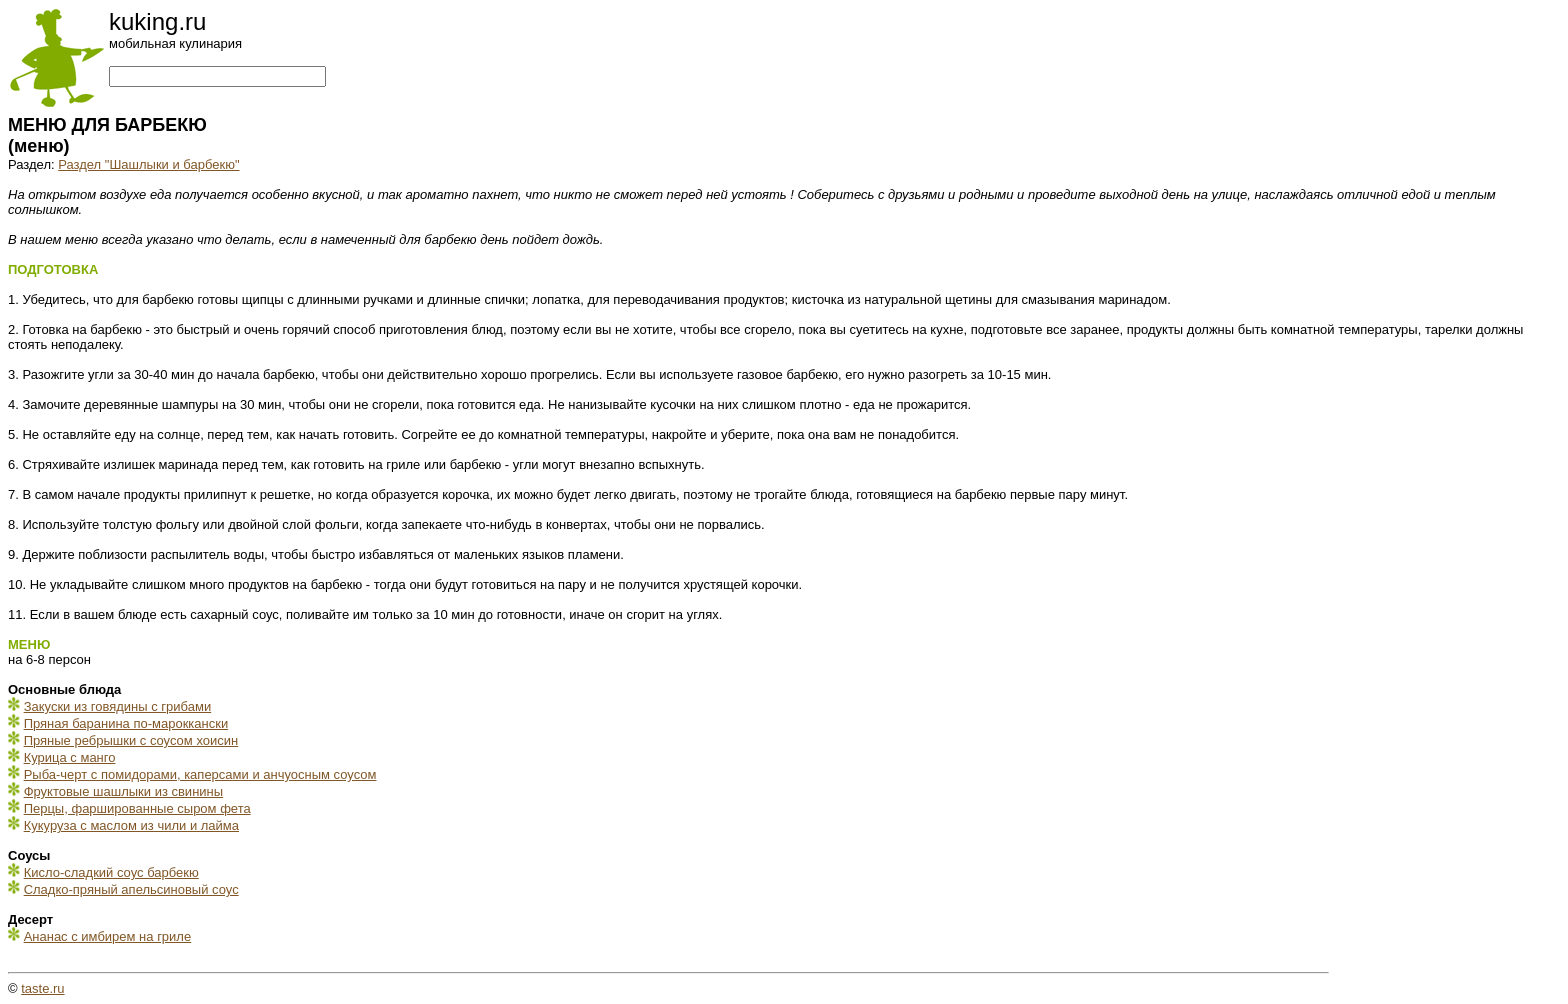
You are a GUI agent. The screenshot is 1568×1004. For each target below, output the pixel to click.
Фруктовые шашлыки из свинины (123, 791)
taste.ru (42, 988)
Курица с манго (70, 757)
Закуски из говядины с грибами (118, 706)
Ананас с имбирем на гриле (108, 936)
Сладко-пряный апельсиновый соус (131, 889)
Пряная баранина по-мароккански (126, 723)
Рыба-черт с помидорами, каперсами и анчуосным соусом (200, 774)
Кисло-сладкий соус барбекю (111, 872)
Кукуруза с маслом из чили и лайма (131, 825)
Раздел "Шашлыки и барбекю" (148, 164)
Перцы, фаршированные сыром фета (137, 808)
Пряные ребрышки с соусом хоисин (131, 740)
